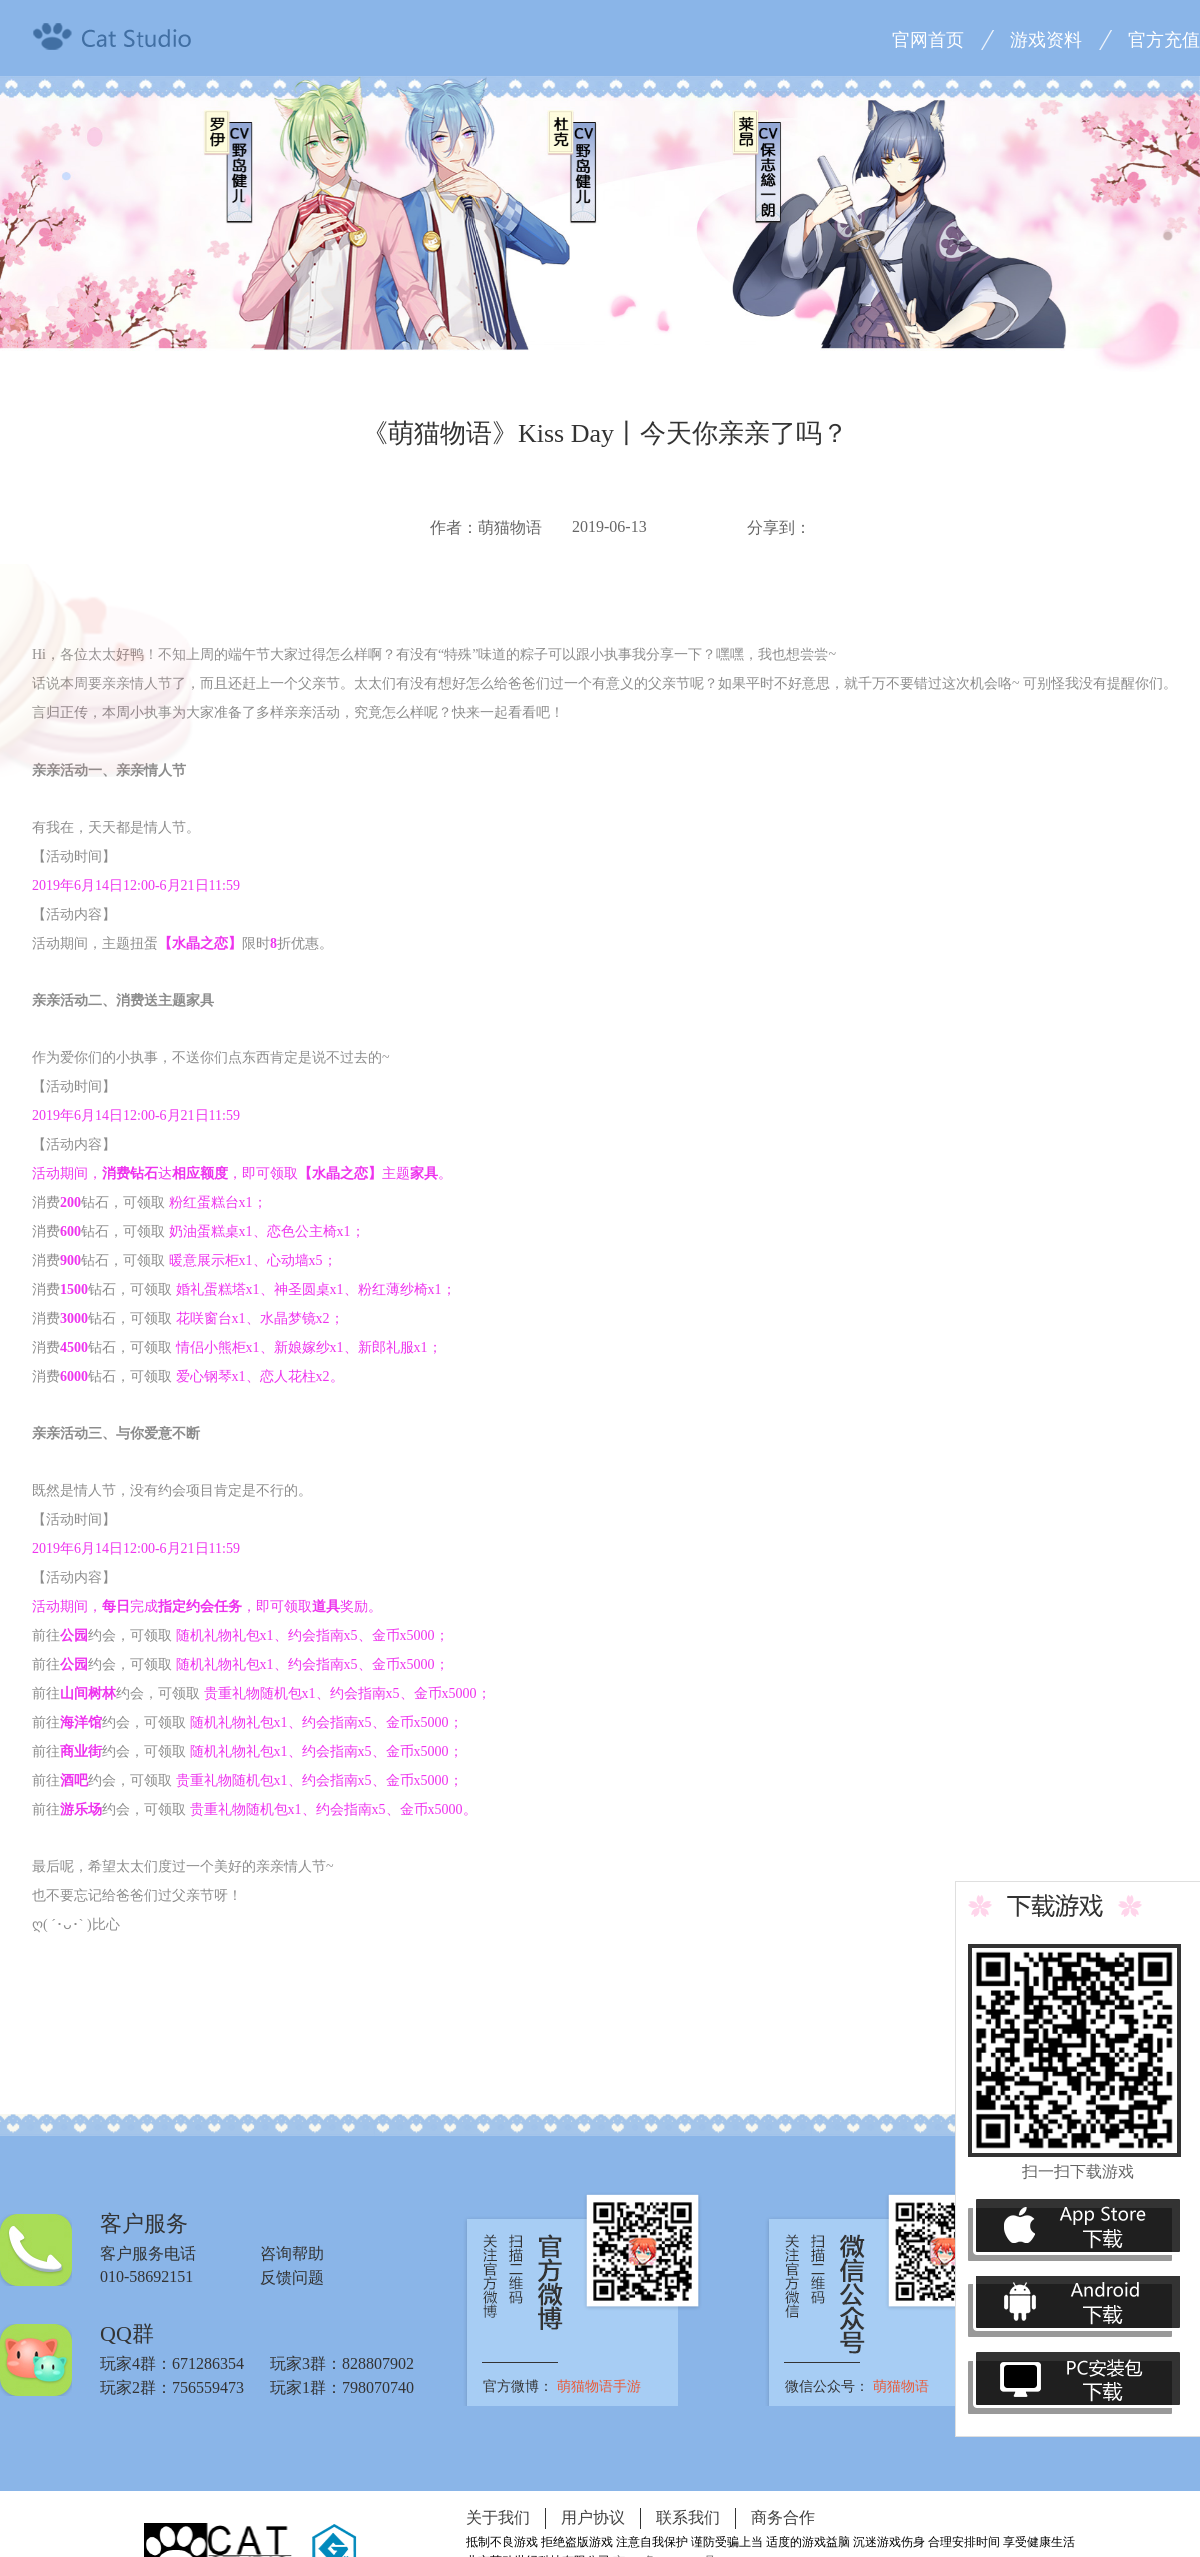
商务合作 (783, 2517)
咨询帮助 (292, 2253)
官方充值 (1164, 40)
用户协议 (593, 2517)
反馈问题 (292, 2277)
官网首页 (928, 40)
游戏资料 (1046, 40)
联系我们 (688, 2517)
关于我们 (498, 2517)
